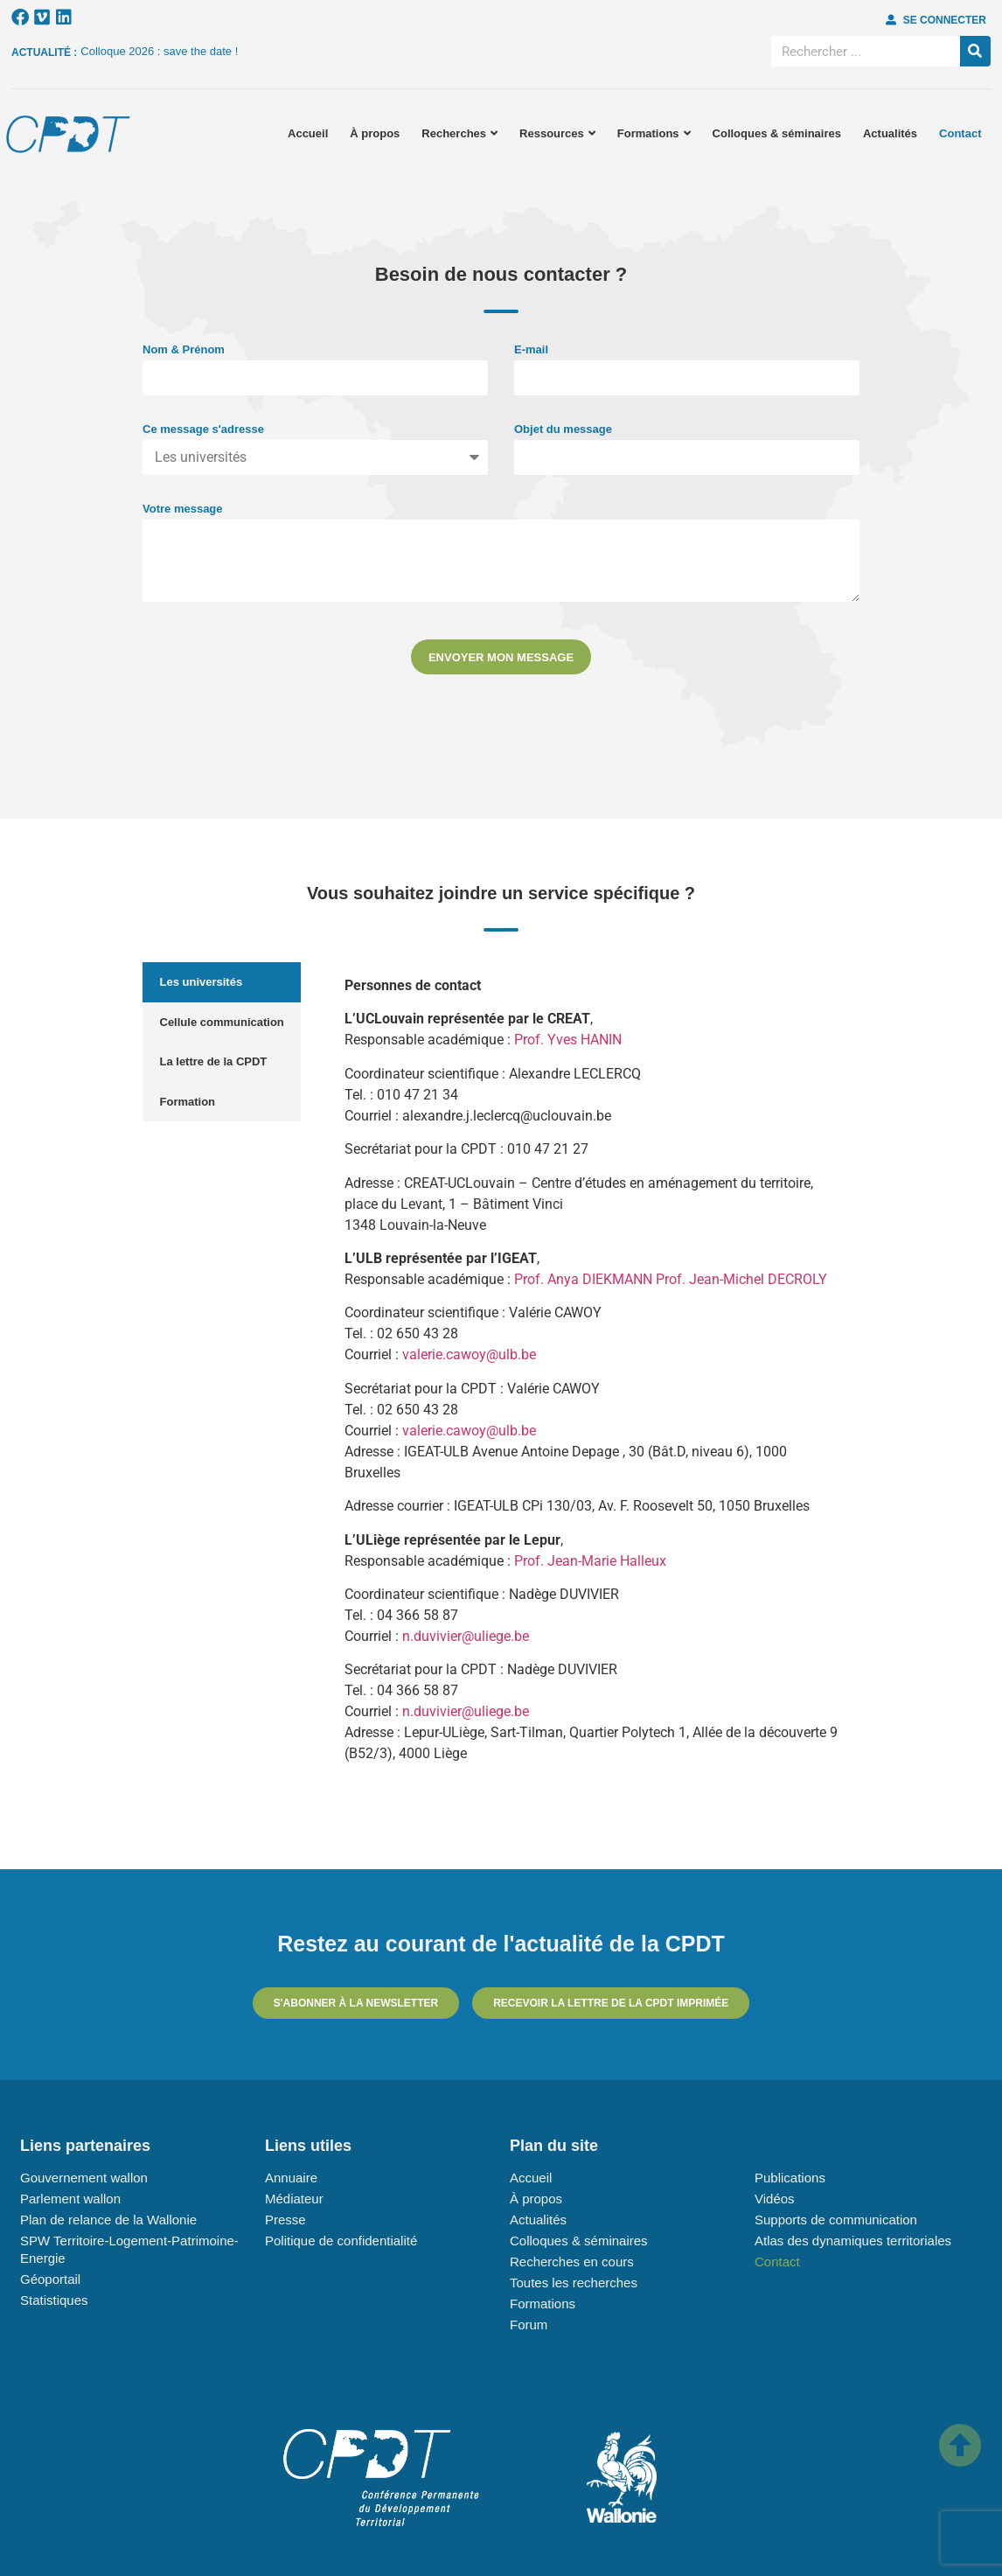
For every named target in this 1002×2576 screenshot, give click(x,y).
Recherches (459, 133)
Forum (528, 2324)
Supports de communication (836, 2219)
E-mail (531, 350)
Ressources (557, 133)
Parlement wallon (70, 2198)
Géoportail (50, 2279)
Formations (654, 133)
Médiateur (294, 2198)
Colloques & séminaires (777, 133)
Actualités (890, 133)
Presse (285, 2219)
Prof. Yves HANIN (568, 1039)
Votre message (183, 509)
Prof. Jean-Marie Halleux (590, 1561)
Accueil (308, 133)
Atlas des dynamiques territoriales (853, 2240)
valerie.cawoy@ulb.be (469, 1354)
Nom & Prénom (184, 350)
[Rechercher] (975, 51)
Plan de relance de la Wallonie (108, 2219)
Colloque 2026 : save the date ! (159, 51)
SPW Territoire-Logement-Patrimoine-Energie (129, 2249)
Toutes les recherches (573, 2282)
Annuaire (291, 2177)
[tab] (222, 982)
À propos (375, 133)
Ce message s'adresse (203, 429)
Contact (960, 133)
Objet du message (563, 429)
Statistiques (54, 2300)
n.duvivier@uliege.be (465, 1636)
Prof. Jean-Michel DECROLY (741, 1279)
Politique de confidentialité (341, 2240)
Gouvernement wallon (84, 2177)
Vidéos (775, 2198)
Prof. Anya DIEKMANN (585, 1279)
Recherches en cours (572, 2261)
